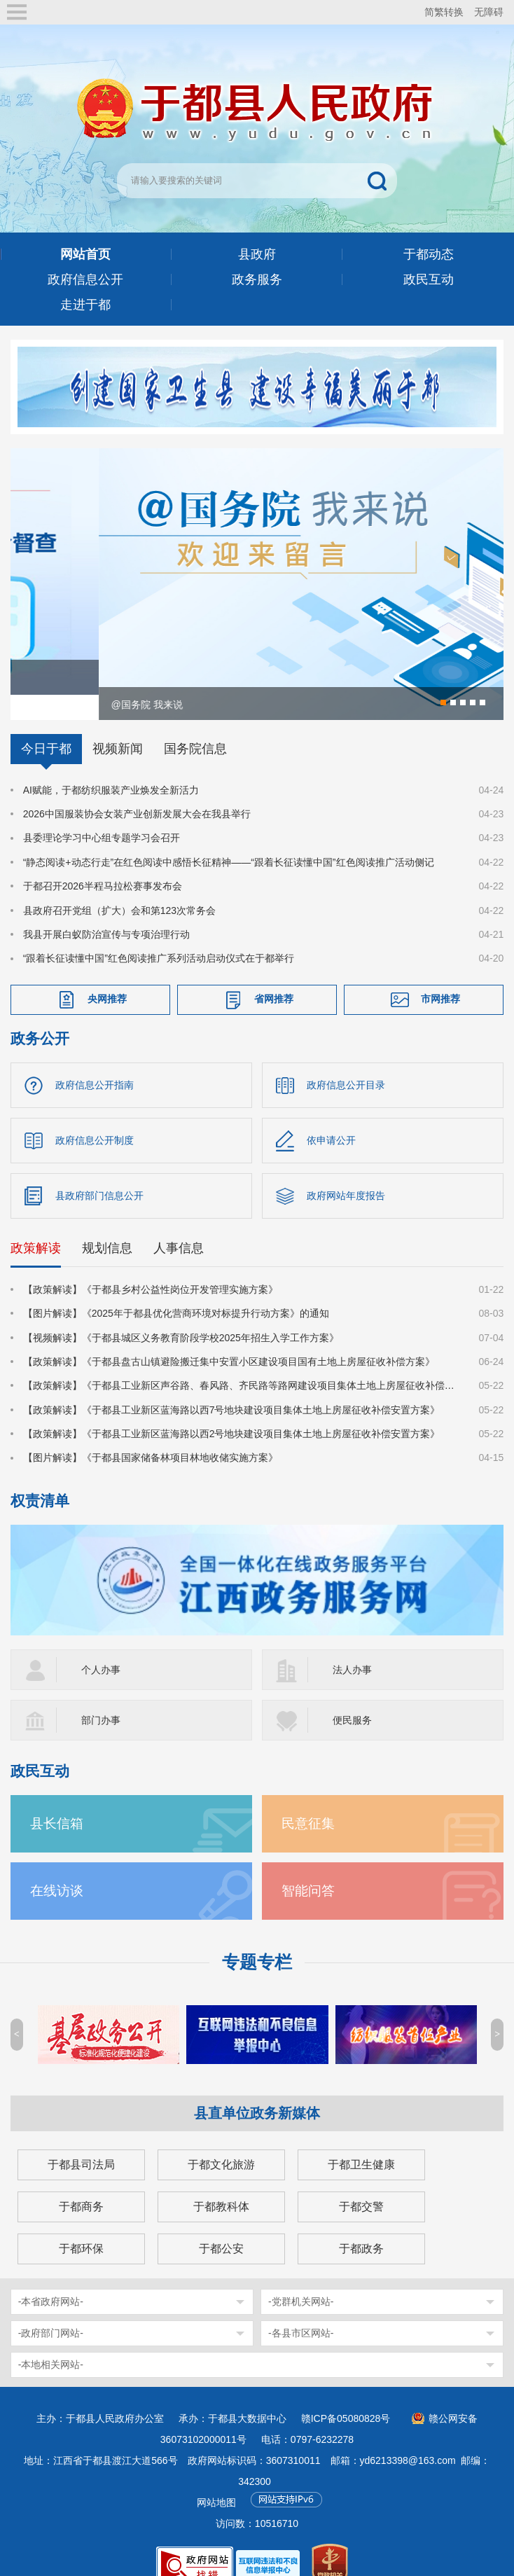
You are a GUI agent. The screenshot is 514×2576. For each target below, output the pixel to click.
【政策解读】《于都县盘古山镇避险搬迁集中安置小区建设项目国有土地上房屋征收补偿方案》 (229, 1339)
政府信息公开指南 (94, 1063)
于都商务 (81, 2185)
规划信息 (107, 1226)
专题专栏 (257, 1940)
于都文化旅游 (221, 2143)
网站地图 (216, 2480)
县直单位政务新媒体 (257, 2091)
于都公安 (221, 2227)
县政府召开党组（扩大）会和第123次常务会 (119, 888)
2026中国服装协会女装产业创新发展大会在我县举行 (137, 792)
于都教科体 (221, 2185)
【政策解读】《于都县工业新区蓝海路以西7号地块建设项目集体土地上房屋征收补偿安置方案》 (231, 1388)
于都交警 (361, 2185)
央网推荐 (107, 977)
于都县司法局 (81, 2143)
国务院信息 (195, 727)
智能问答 (308, 1869)
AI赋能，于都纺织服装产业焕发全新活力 (111, 768)
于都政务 (361, 2227)
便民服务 (352, 1698)
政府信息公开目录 (346, 1063)
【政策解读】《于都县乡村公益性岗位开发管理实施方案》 (150, 1267)
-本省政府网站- (50, 2279)
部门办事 (100, 1698)
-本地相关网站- (50, 2342)
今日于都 (46, 727)
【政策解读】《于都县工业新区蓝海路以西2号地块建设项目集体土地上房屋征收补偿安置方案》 (231, 1412)
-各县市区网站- (300, 2311)
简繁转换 (444, 12)
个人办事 (100, 1648)
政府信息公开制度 (94, 1118)
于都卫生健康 (361, 2143)
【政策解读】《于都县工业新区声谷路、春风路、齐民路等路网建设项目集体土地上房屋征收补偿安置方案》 (242, 1363)
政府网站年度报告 (346, 1173)
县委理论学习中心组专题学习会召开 (101, 816)
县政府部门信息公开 (99, 1173)
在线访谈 (56, 1869)
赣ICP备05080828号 (346, 2396)
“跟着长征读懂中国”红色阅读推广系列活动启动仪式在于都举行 (158, 936)
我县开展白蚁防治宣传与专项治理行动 (106, 912)
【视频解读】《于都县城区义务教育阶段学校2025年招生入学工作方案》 (181, 1316)
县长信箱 (56, 1801)
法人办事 (352, 1648)
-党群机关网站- (300, 2279)
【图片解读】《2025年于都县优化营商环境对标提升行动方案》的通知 (176, 1291)
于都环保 (81, 2227)
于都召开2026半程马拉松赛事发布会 (102, 864)
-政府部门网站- (50, 2311)
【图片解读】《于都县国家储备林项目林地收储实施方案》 (150, 1435)
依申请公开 (331, 1118)
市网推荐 (440, 977)
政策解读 (36, 1226)
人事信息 (178, 1226)
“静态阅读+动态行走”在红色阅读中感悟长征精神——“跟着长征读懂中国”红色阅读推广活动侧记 (228, 840)
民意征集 (308, 1801)
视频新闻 (117, 727)
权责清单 (40, 1479)
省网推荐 (273, 977)
